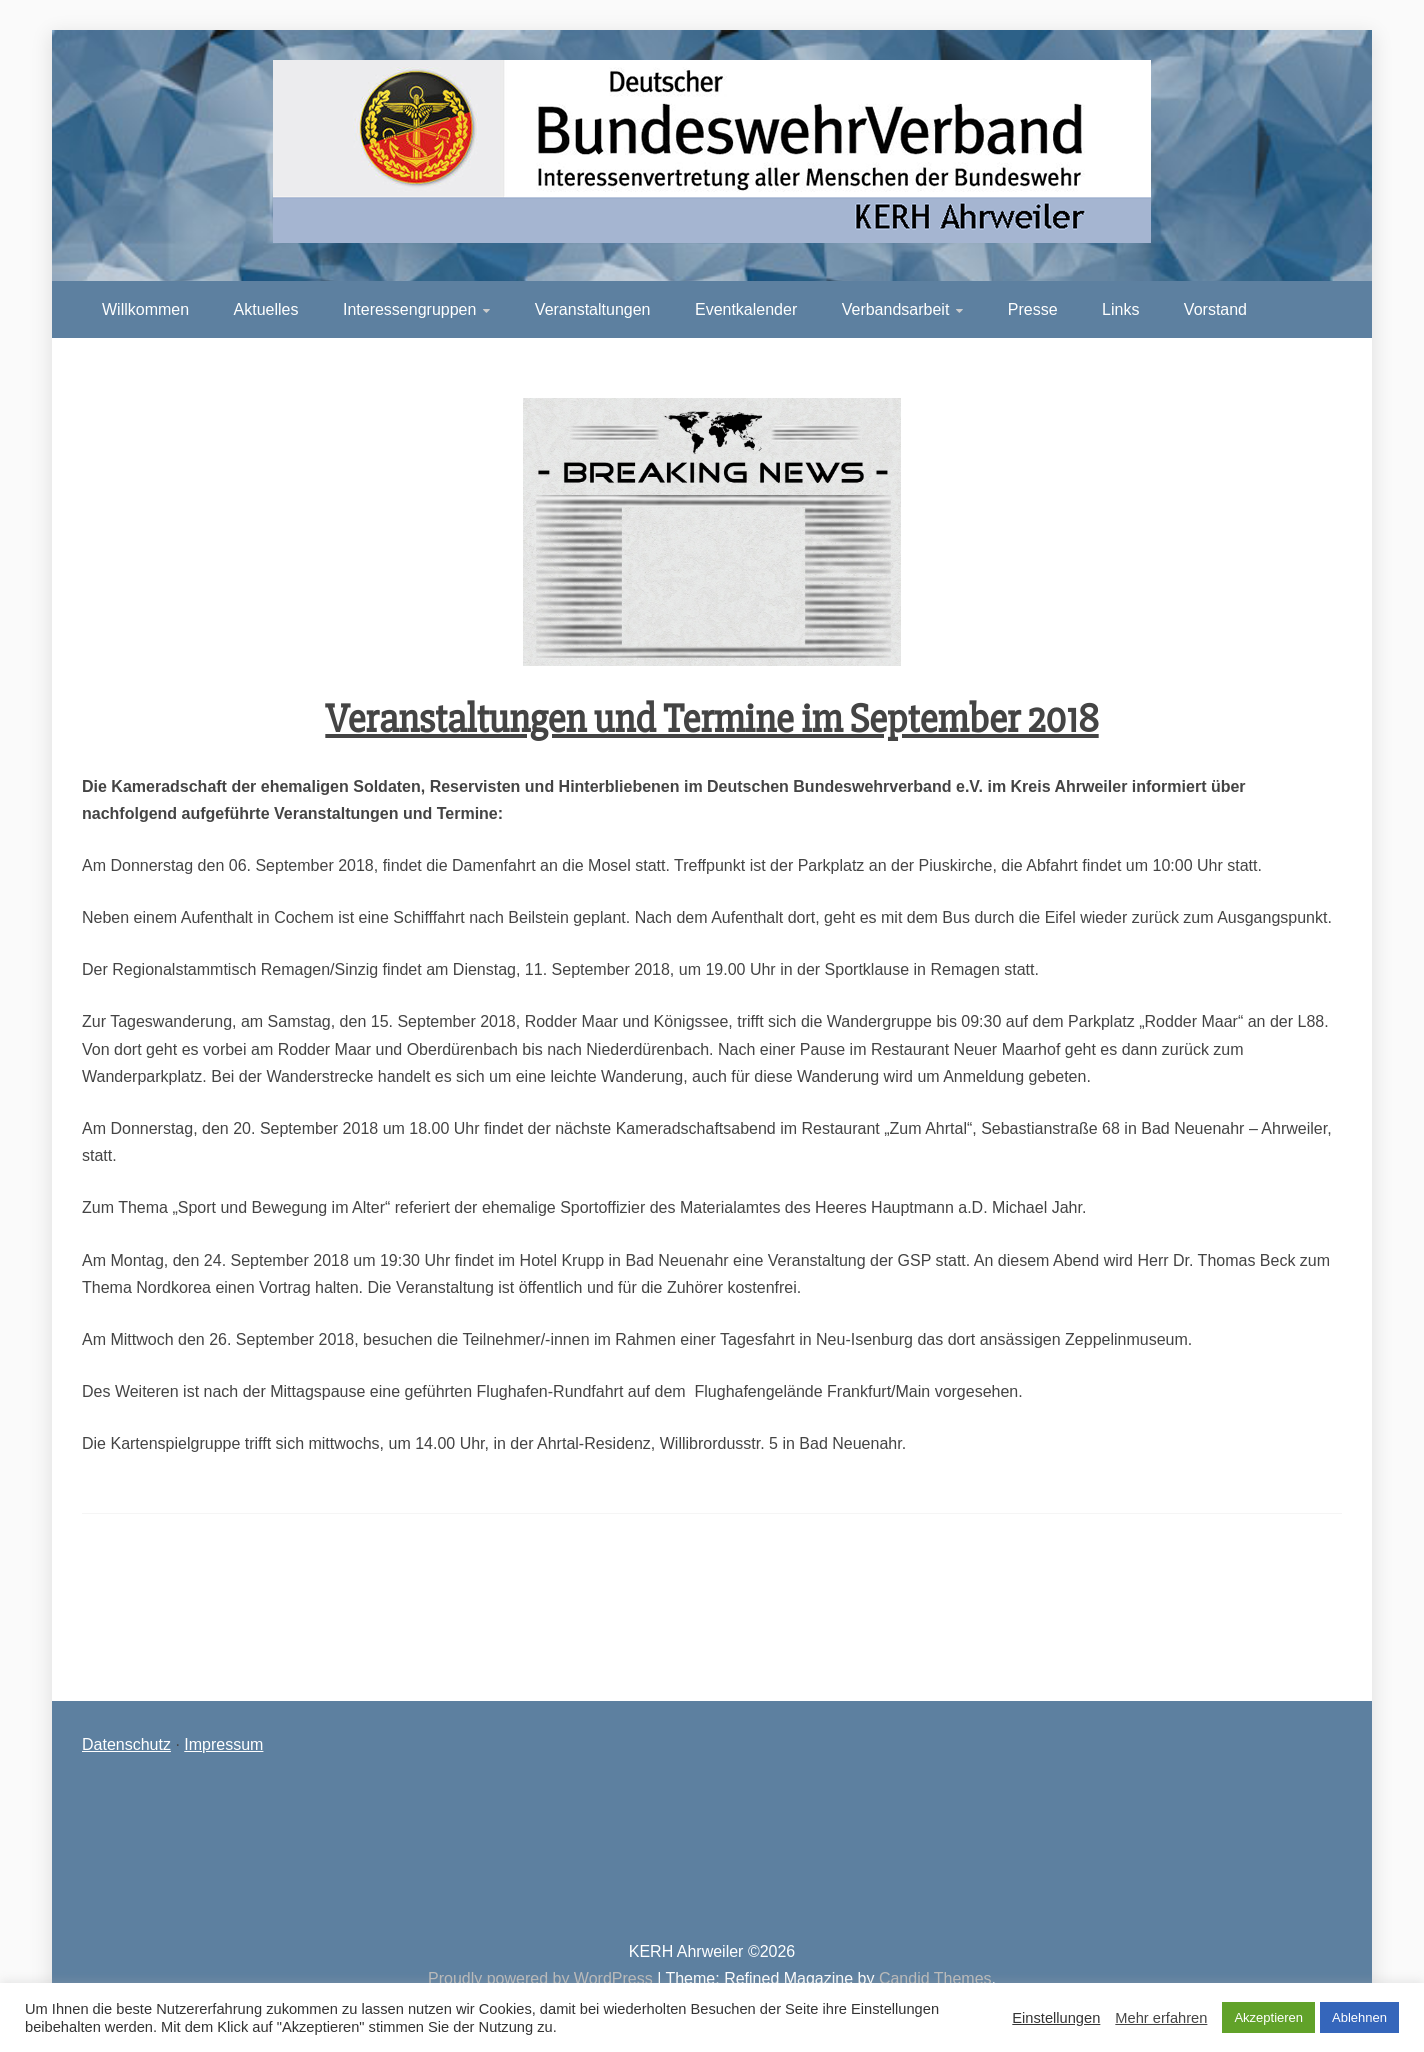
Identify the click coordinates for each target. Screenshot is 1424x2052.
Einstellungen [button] (1056, 2018)
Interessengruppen (409, 309)
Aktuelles (266, 309)
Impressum (223, 1744)
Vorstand (1215, 309)
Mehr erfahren (1161, 2018)
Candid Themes (935, 1978)
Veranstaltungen (593, 309)
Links (1120, 309)
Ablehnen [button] (1359, 2017)
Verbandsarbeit (896, 309)
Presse (1033, 309)
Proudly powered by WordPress (542, 1978)
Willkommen (145, 309)
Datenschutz (126, 1744)
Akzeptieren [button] (1268, 2017)
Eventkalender (746, 309)
